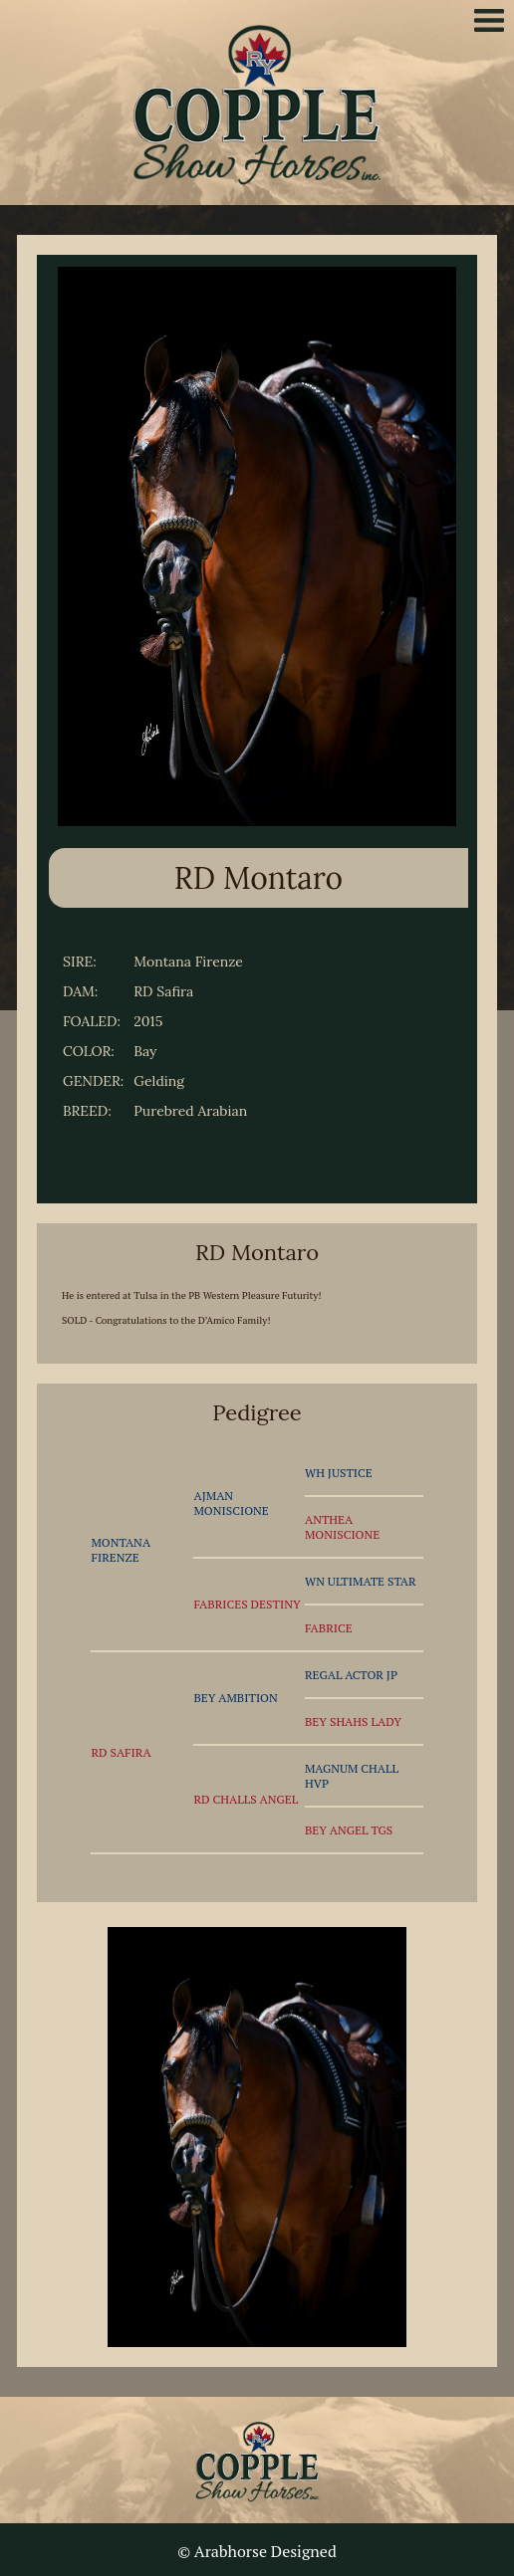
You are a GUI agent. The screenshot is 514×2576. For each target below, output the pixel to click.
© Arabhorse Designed (257, 2551)
